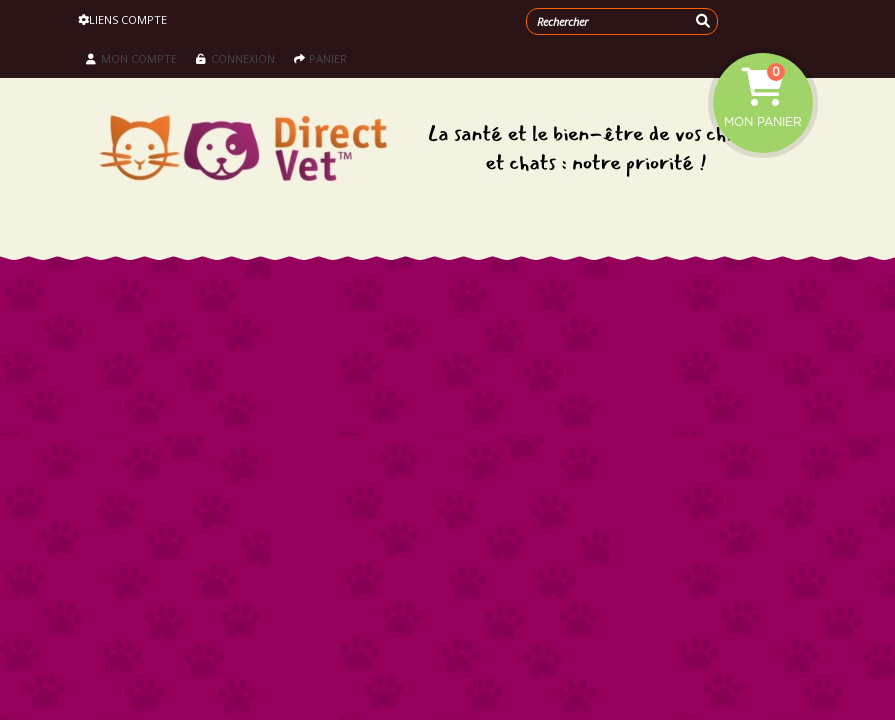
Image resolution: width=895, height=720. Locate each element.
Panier (320, 58)
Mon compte (131, 58)
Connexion (235, 58)
